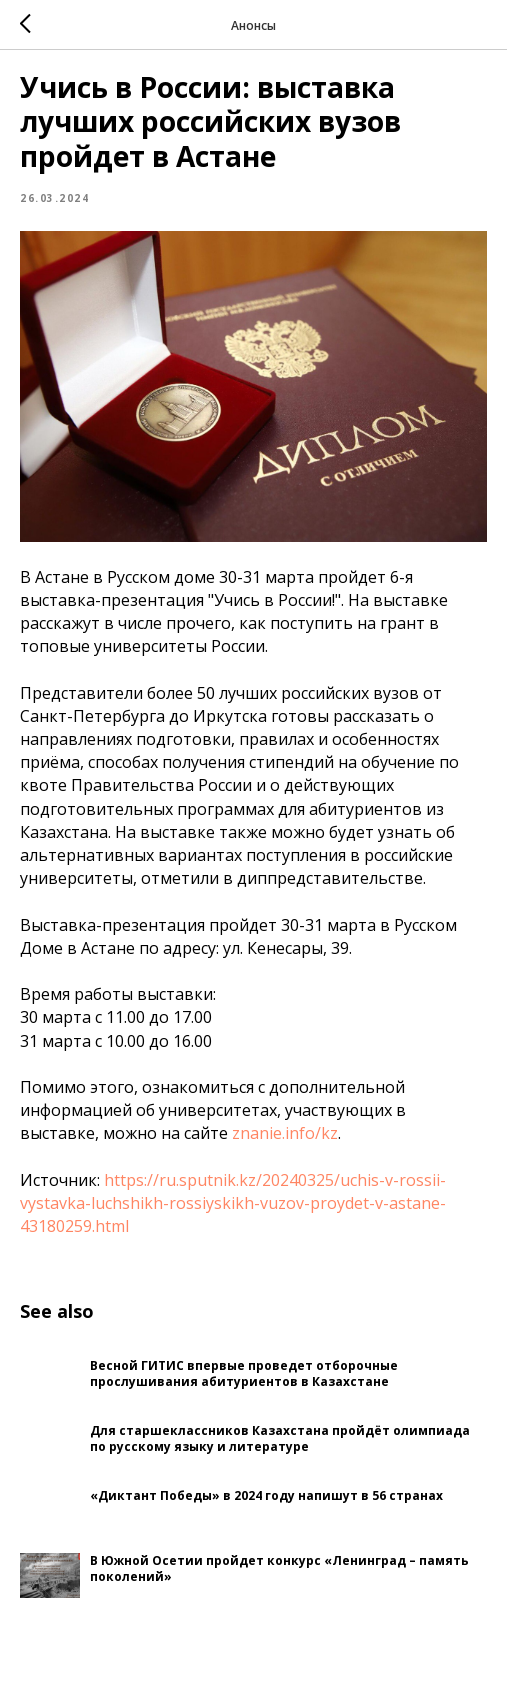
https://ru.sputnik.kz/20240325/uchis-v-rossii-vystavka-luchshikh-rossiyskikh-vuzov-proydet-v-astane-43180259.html (233, 1203)
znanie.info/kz (285, 1133)
